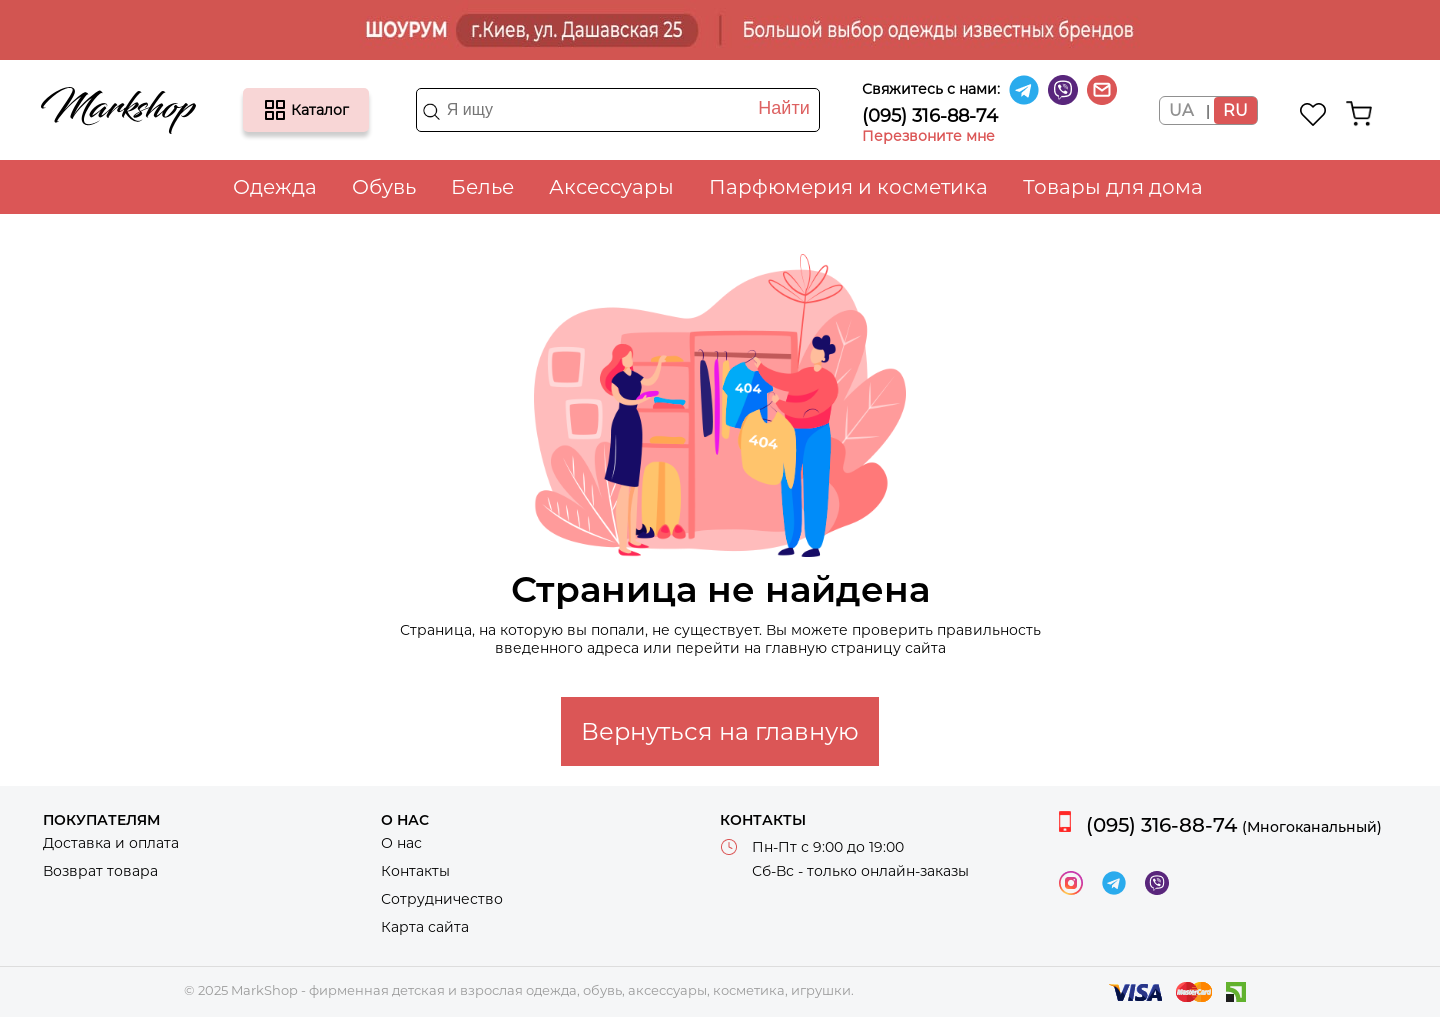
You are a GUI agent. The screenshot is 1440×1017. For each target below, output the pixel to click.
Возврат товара (100, 871)
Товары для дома (1113, 187)
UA (1181, 110)
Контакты (415, 871)
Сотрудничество (442, 899)
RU (1235, 110)
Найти (783, 108)
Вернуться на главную (720, 731)
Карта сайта (425, 927)
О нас (401, 843)
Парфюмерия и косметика (848, 187)
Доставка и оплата (111, 843)
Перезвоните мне (928, 136)
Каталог (275, 110)
